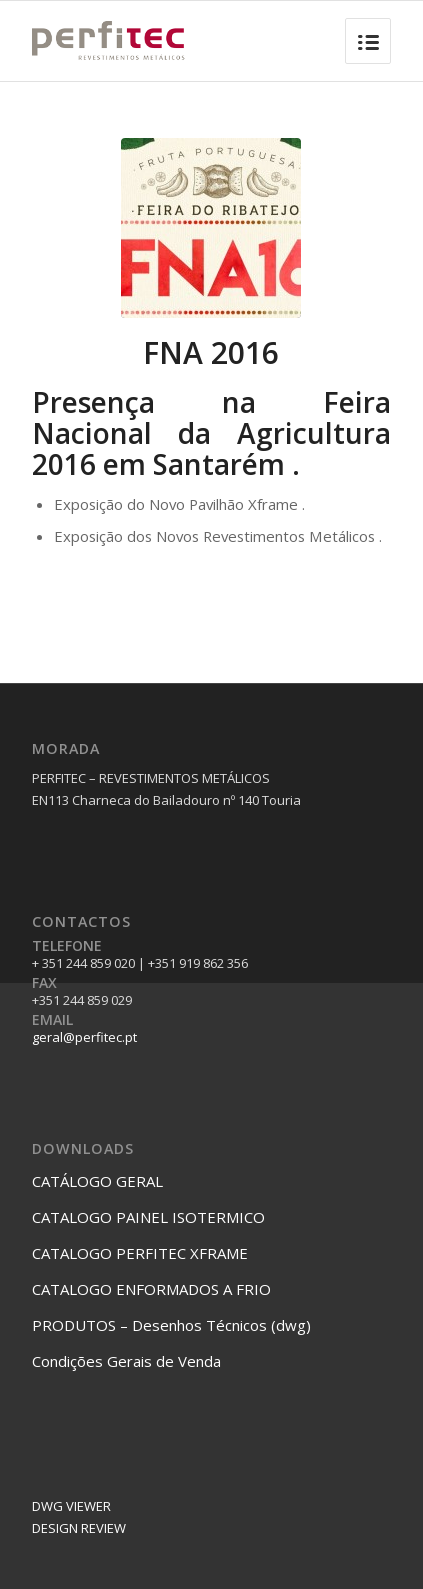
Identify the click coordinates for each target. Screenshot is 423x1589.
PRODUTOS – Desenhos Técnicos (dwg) (171, 1325)
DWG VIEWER (71, 1506)
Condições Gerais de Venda (126, 1361)
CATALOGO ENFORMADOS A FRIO (151, 1289)
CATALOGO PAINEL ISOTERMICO (148, 1217)
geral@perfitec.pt (84, 1037)
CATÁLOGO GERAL (97, 1181)
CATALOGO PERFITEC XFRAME (140, 1253)
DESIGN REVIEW (79, 1528)
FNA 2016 (211, 352)
